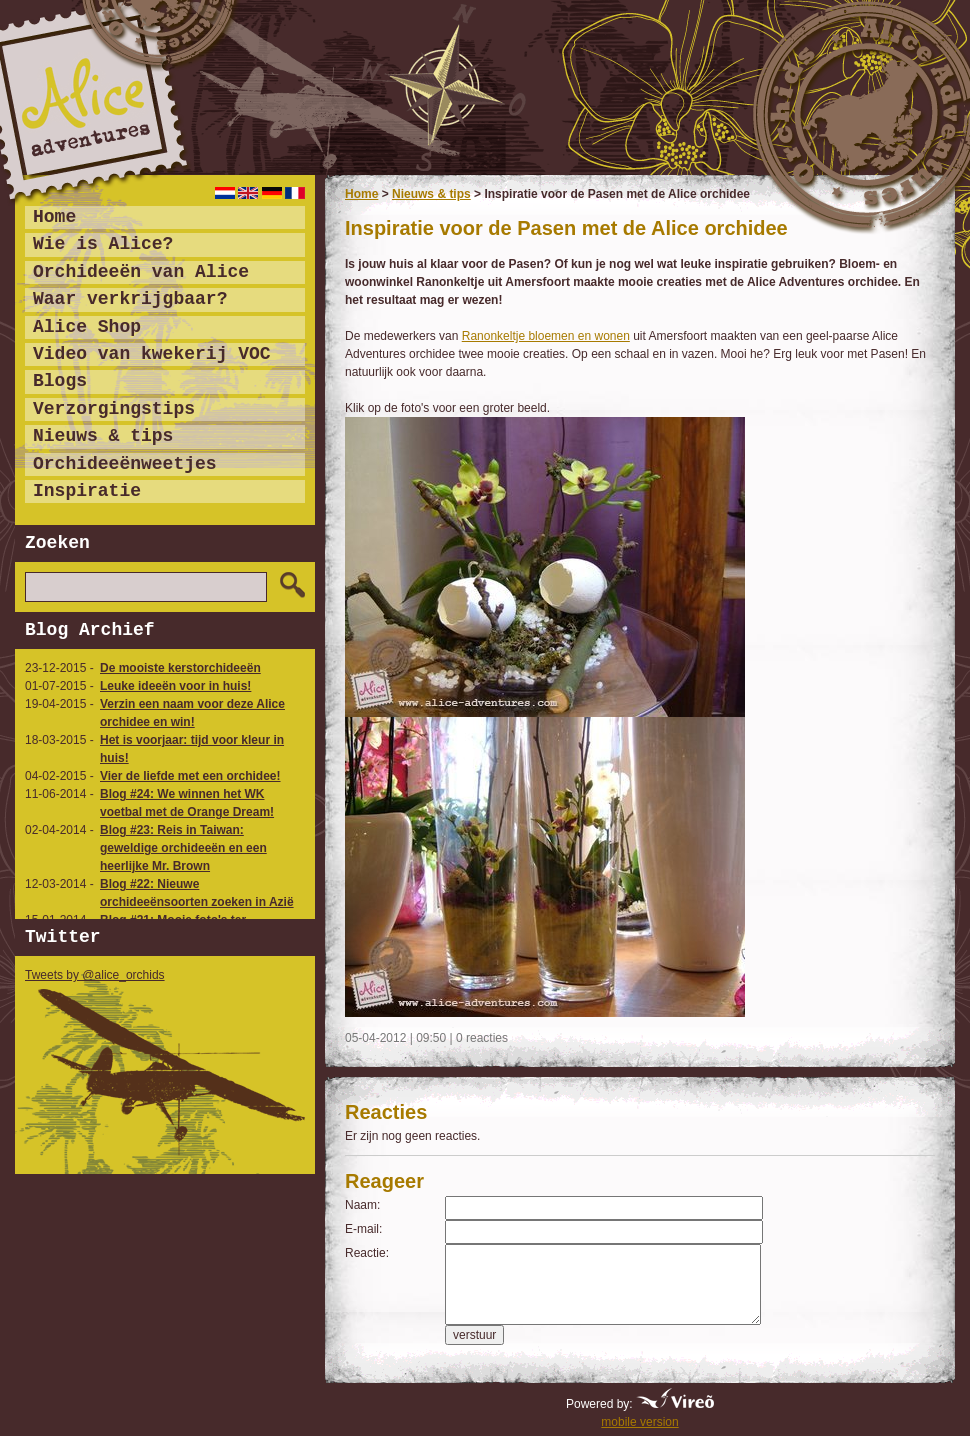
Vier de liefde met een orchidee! (190, 776)
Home (361, 194)
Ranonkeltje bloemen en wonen (546, 336)
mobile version (639, 1422)
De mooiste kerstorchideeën (180, 668)
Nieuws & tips (431, 194)
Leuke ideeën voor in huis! (175, 686)
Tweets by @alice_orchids (95, 975)
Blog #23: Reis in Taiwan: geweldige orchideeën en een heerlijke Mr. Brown (183, 848)
